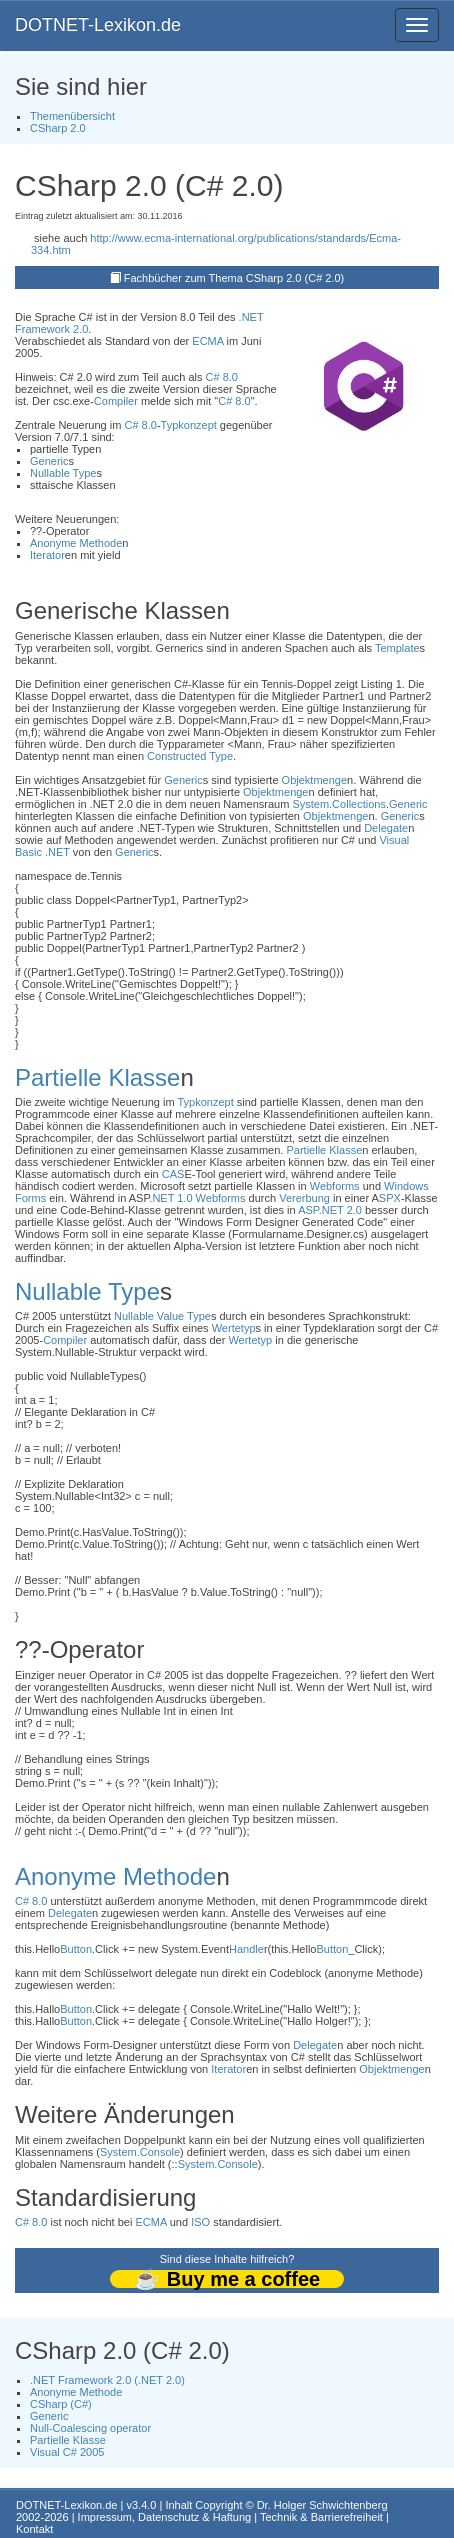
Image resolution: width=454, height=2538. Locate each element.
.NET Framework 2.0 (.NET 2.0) (107, 2380)
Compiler (116, 401)
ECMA (207, 341)
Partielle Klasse (97, 1077)
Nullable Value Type (162, 1316)
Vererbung (304, 1198)
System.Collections (339, 804)
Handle (246, 1949)
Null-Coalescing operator (90, 2428)
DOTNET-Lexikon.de (98, 25)
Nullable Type (63, 473)
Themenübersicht (72, 116)
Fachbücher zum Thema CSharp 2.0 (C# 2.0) (234, 278)
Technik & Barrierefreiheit (321, 2517)
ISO (200, 2222)
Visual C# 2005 (67, 2452)
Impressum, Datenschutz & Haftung (165, 2517)
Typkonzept (189, 425)
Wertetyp (234, 1328)
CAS (173, 1174)
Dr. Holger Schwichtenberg (322, 2505)
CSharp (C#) (61, 2404)
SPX (390, 1198)
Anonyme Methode (76, 543)
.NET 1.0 (170, 1198)
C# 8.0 (222, 377)
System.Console (140, 2152)
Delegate (386, 828)
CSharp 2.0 (58, 128)
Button (76, 1949)
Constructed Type (190, 756)
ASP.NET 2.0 (330, 1210)
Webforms (335, 1186)
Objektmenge (314, 780)
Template (397, 648)
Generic (49, 461)
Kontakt (34, 2529)
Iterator (47, 555)
